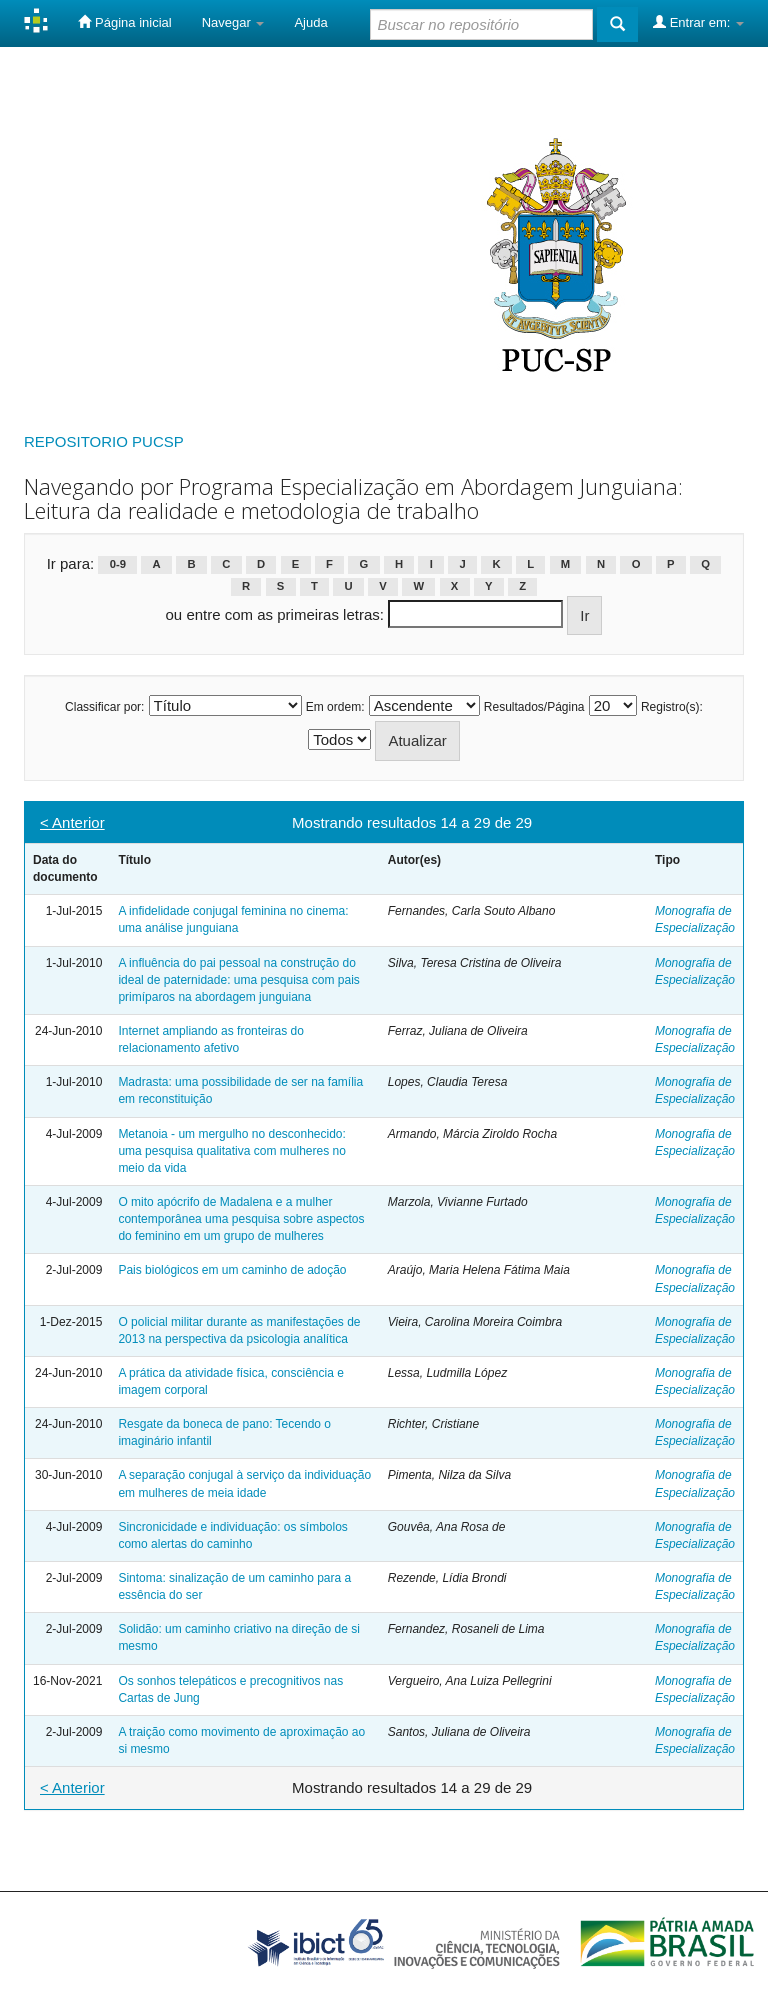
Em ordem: (335, 707)
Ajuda (310, 22)
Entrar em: (698, 22)
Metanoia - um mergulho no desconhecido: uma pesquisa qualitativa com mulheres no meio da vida (231, 1151)
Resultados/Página (534, 707)
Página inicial (124, 22)
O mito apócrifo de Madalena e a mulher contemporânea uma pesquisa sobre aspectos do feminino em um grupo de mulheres (241, 1219)
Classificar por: (104, 707)
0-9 (118, 565)
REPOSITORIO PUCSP (104, 441)
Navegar (233, 22)
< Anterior (72, 822)
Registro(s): (672, 707)
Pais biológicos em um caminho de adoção (232, 1270)
